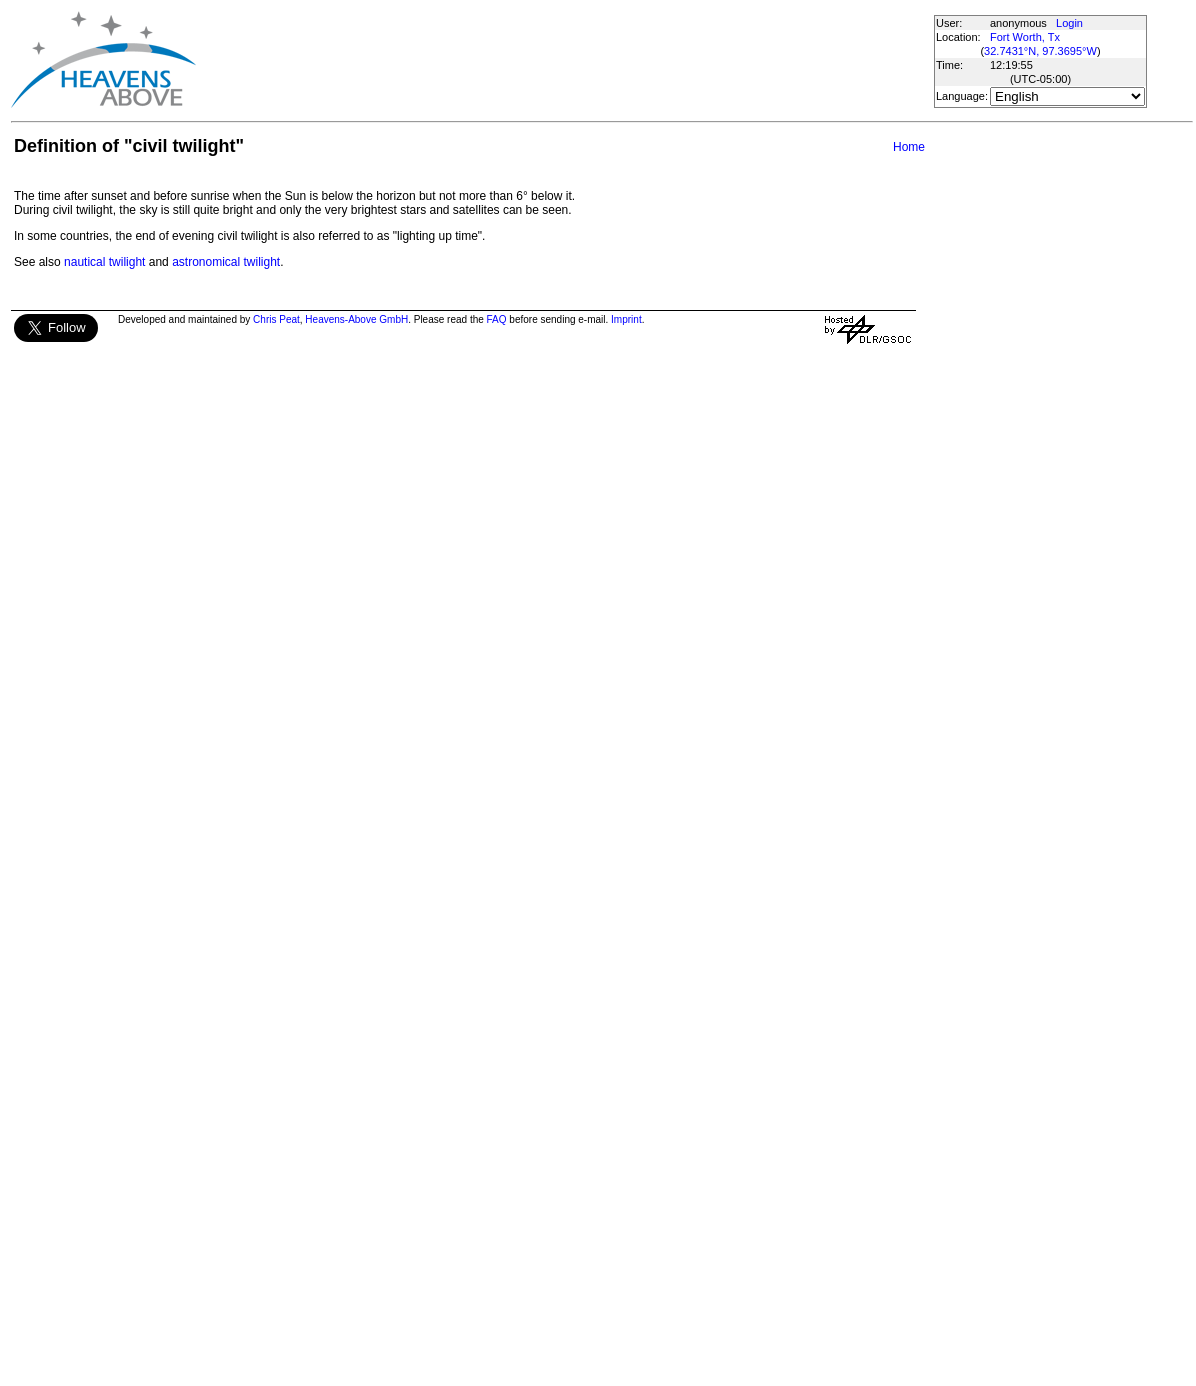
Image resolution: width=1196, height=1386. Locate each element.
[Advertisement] (564, 60)
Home (909, 147)
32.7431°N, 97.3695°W (1040, 51)
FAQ (497, 319)
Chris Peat (276, 319)
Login (1069, 23)
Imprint (626, 319)
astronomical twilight (226, 262)
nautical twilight (104, 262)
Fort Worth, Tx (1025, 37)
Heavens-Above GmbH (356, 319)
